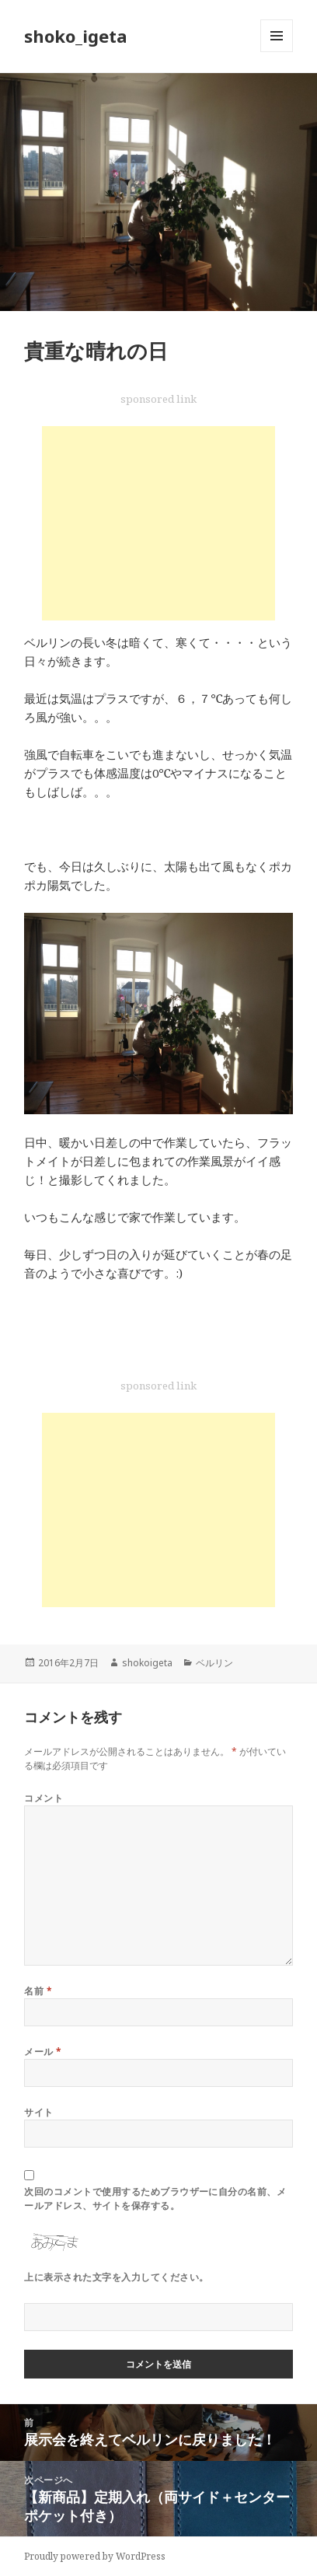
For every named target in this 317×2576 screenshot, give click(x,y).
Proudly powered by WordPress (94, 2556)
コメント (43, 1798)
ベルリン (214, 1662)
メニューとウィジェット (277, 51)
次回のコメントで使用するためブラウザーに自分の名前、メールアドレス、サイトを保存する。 (155, 2198)
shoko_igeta (75, 35)
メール (42, 2051)
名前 (38, 1991)
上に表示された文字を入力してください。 (116, 2277)
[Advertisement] (158, 523)
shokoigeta (147, 1662)
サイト (38, 2112)
